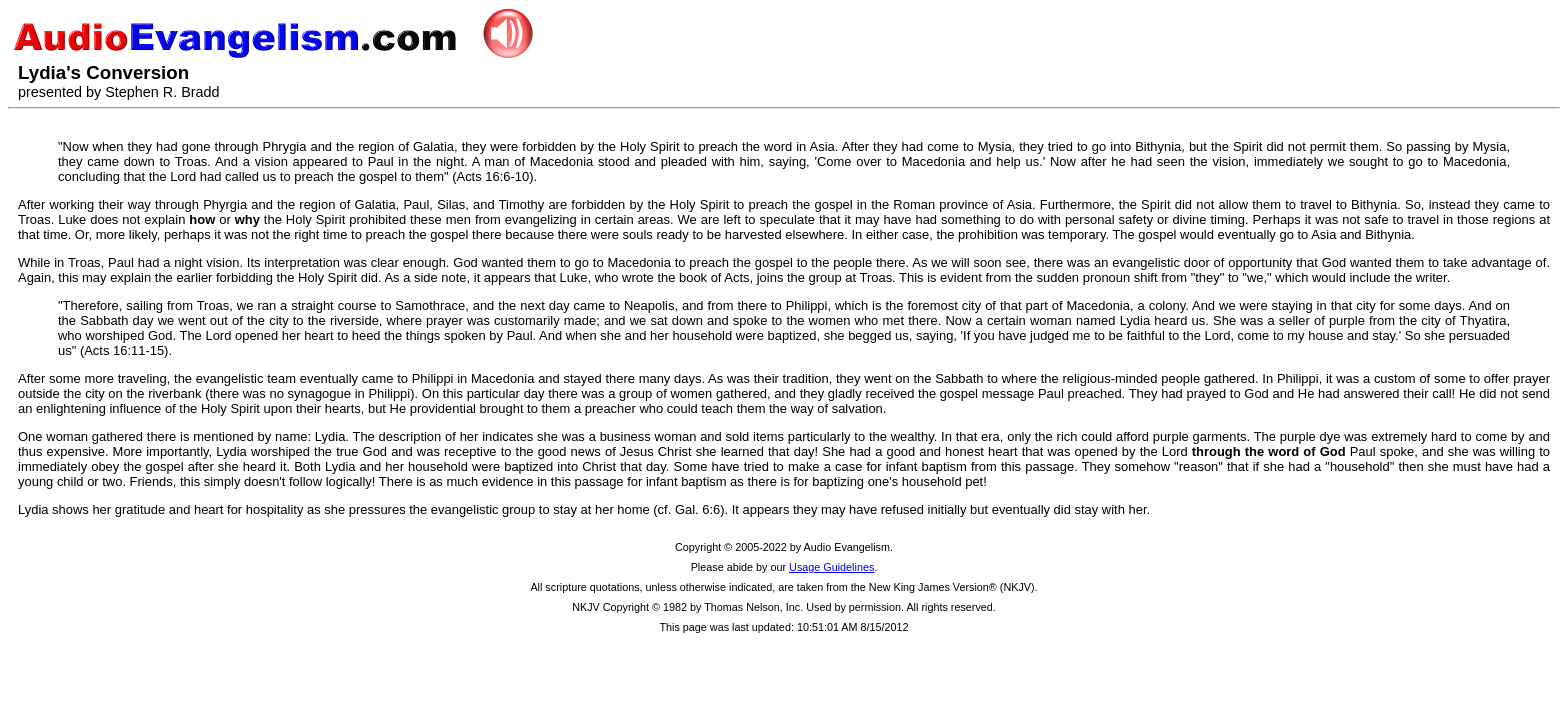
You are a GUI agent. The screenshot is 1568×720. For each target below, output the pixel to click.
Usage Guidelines (831, 567)
